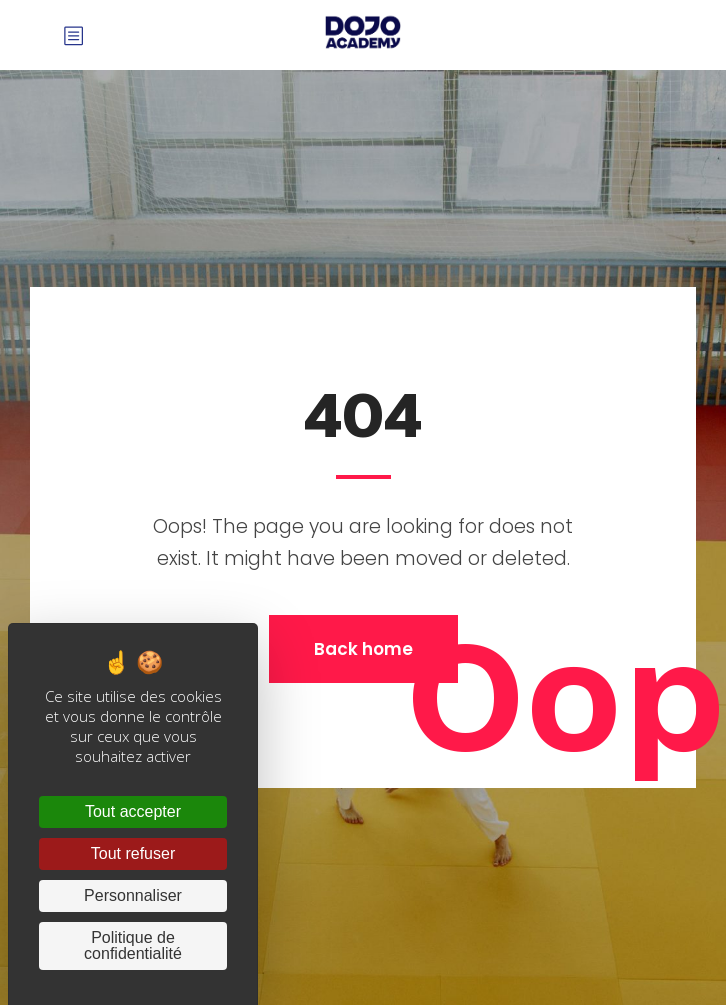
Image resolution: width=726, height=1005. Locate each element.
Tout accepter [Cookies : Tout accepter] (133, 811)
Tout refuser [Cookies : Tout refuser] (133, 853)
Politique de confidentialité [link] (133, 945)
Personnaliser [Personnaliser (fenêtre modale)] (133, 895)
